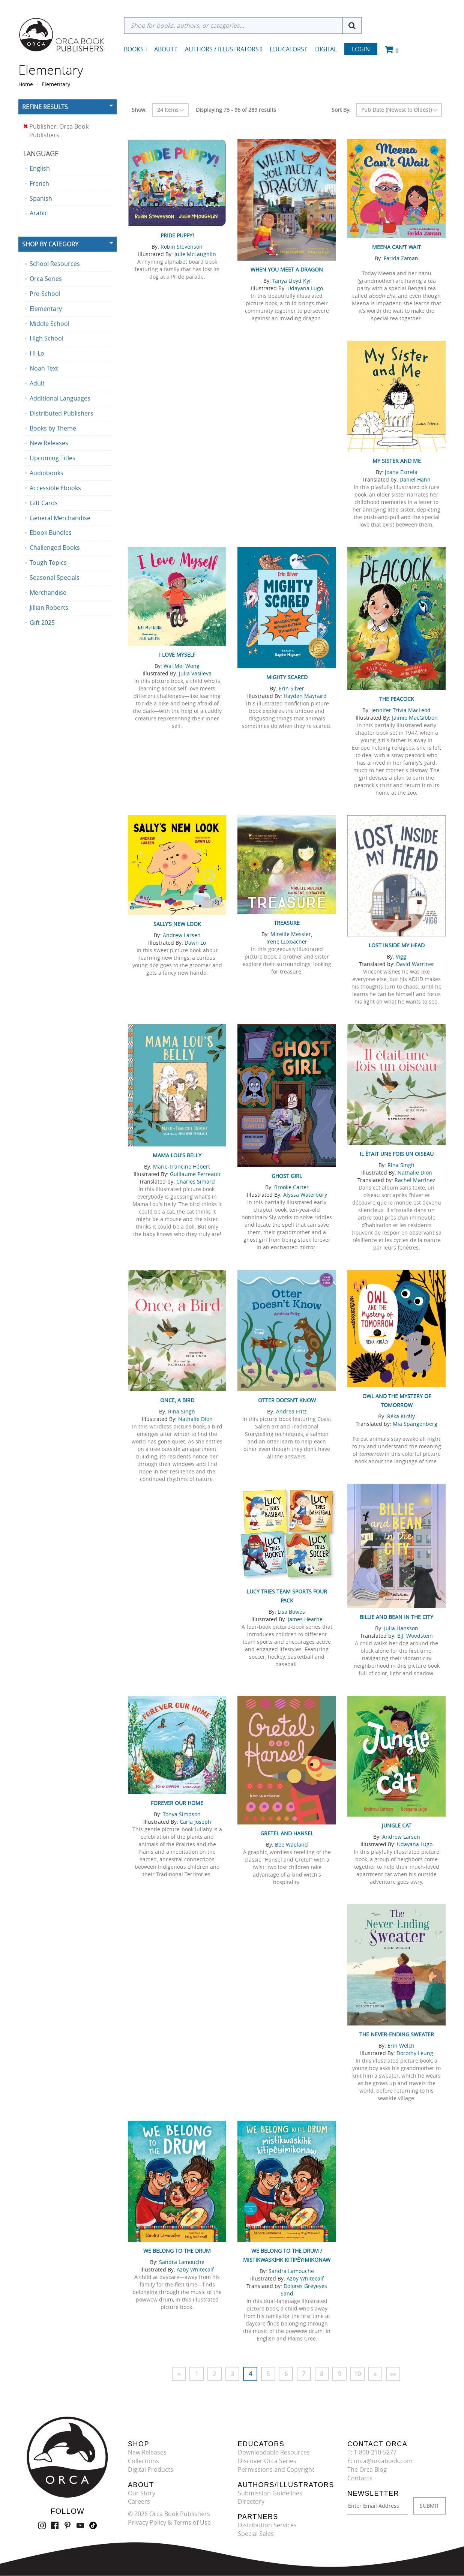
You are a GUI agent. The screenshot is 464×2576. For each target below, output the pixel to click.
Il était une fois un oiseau (397, 1153)
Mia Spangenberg (415, 1423)
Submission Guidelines (270, 2493)
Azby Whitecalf (195, 2269)
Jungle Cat (396, 1825)
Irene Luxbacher (286, 941)
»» (394, 2374)
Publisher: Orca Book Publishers (56, 131)
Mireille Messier (290, 934)
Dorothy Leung (414, 2053)
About (165, 49)
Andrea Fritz (291, 1411)
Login (361, 49)
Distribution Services (267, 2525)
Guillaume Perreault (195, 1174)
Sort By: (341, 109)
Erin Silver (291, 688)
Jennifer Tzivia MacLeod (401, 710)
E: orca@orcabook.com (380, 2461)
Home (25, 84)
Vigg (401, 956)
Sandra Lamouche (181, 2261)
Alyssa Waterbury (305, 1194)
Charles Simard (195, 1181)
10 (357, 2374)
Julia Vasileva (195, 673)
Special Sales (256, 2533)
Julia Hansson (401, 1628)
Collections (143, 2461)
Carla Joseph (195, 1821)
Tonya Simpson (182, 1814)
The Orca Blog (367, 2469)
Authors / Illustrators (223, 49)
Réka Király (401, 1416)
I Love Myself (177, 654)
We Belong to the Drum (177, 2250)
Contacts (359, 2478)
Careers (139, 2502)
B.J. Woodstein (415, 1635)
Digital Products (150, 2469)
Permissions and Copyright (276, 2469)
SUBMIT (429, 2506)
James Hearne (305, 1619)
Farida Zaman (401, 258)
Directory (251, 2502)
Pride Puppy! (177, 235)
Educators (289, 49)
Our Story (141, 2493)
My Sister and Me (396, 460)
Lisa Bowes (291, 1611)
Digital (326, 49)
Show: (139, 109)
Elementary (56, 84)
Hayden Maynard (305, 695)
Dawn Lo (195, 942)
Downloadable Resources (274, 2452)
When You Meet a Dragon (287, 269)
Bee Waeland (291, 1844)
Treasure (287, 922)
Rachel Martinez (415, 1180)
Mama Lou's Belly (177, 1155)
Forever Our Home (177, 1802)
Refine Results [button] (45, 107)
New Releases (147, 2452)
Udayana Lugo (305, 288)
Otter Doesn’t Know (287, 1400)
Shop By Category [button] (50, 244)
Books (134, 49)
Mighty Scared (287, 677)
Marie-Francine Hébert (181, 1166)
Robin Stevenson (182, 246)
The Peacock (396, 698)
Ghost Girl (287, 1175)
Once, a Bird (177, 1400)
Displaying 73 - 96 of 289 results (236, 109)
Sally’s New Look (177, 923)
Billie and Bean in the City (396, 1616)
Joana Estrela (401, 472)
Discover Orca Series (267, 2461)
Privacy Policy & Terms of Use (169, 2522)
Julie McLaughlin (195, 254)
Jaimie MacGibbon (415, 717)
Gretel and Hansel (286, 1833)
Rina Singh (400, 1165)
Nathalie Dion (415, 1172)
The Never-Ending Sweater (396, 2034)
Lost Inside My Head (397, 945)
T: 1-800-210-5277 (371, 2452)
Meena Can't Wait (396, 247)
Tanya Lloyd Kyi (291, 280)
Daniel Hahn (415, 479)
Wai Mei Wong (182, 665)
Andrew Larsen (182, 935)
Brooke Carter (291, 1187)
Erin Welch (400, 2045)
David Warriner (415, 964)
